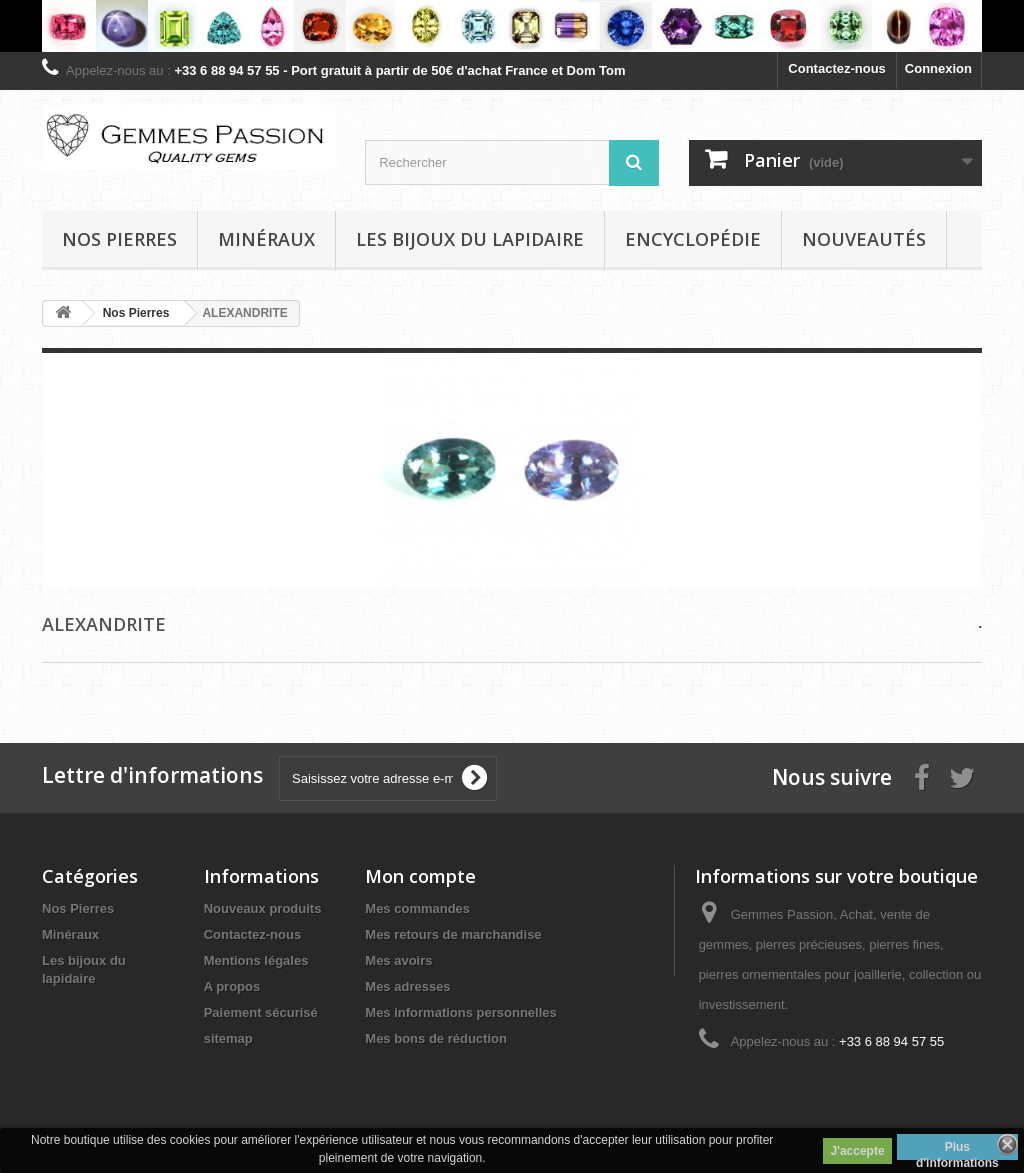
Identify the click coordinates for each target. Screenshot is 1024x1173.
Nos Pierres (78, 908)
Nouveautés (864, 239)
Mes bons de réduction (436, 1038)
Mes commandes (417, 908)
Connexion (938, 68)
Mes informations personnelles (460, 1012)
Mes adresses (407, 986)
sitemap (228, 1038)
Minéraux (266, 239)
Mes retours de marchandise (453, 934)
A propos (232, 986)
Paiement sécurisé (261, 1012)
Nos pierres (119, 239)
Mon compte (420, 876)
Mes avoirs (398, 960)
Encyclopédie (693, 239)
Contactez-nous (837, 68)
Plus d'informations (957, 1150)
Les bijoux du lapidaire (470, 239)
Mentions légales (256, 960)
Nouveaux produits (263, 908)
